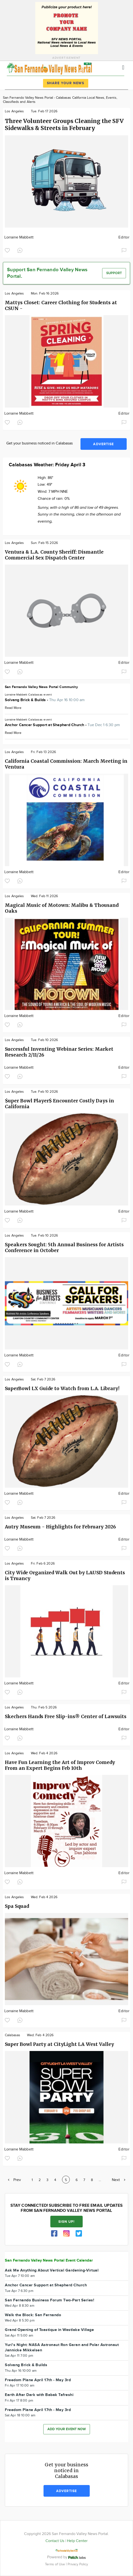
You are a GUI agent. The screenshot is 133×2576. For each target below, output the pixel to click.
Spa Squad (17, 1906)
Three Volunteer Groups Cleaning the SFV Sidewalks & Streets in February (64, 124)
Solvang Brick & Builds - (45, 700)
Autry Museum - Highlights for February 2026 (60, 1527)
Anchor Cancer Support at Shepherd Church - (62, 725)
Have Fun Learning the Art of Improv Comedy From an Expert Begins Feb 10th (60, 1765)
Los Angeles (14, 111)
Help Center (77, 2541)
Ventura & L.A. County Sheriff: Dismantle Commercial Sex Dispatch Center (54, 555)
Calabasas (35, 694)
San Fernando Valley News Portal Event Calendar (49, 2260)
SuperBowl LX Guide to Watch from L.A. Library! (62, 1388)
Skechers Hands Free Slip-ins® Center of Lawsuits (65, 1716)
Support (114, 273)
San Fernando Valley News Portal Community (41, 687)
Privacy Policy (78, 2564)
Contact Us (54, 2541)
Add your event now (66, 2429)
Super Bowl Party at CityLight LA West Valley (59, 2044)
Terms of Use (55, 2564)
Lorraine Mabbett (19, 237)
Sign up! (66, 2222)
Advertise (103, 444)
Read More (13, 708)
